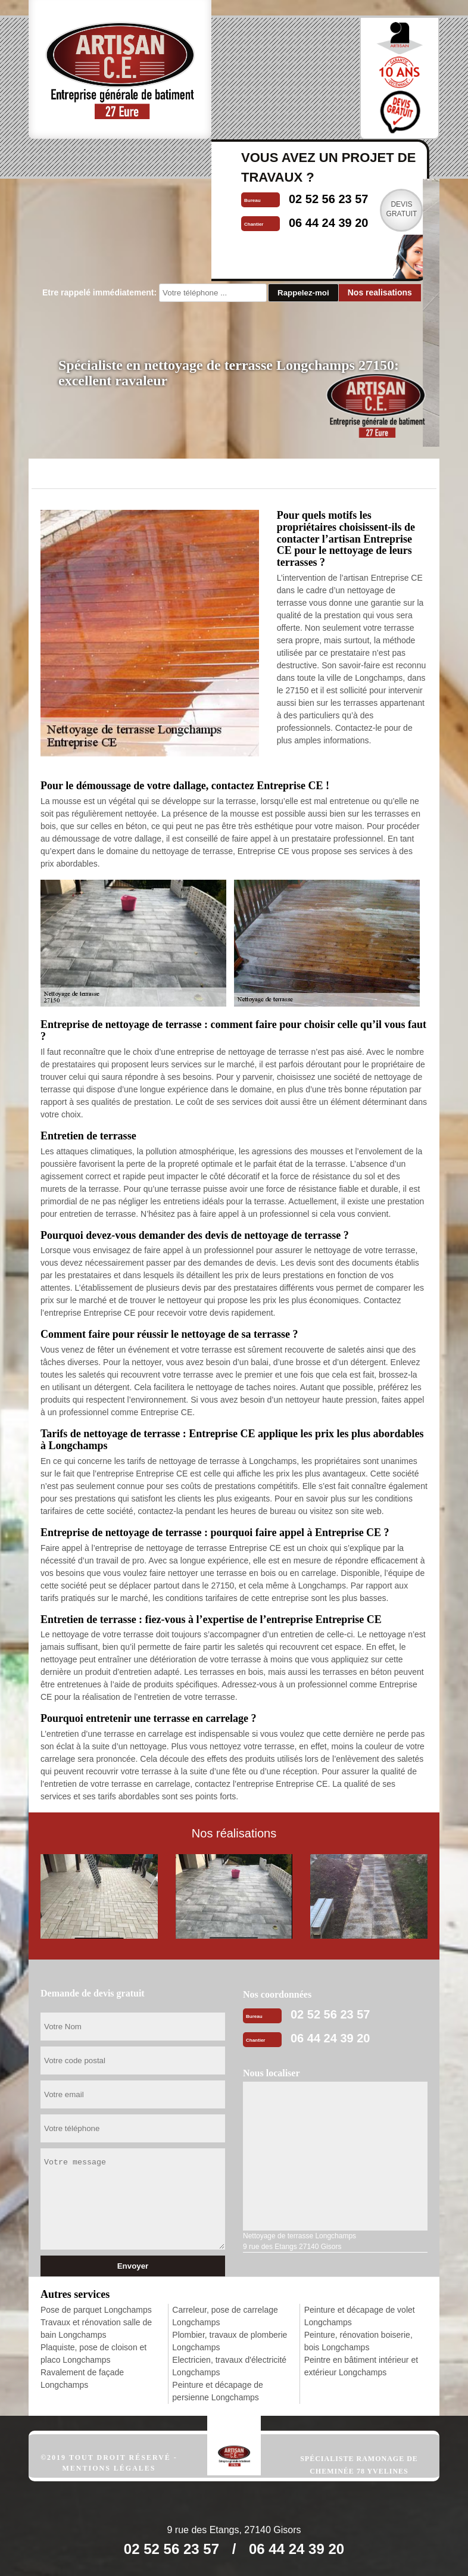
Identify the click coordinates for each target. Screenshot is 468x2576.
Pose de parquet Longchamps (96, 2310)
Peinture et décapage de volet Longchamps (359, 2316)
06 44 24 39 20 (330, 2038)
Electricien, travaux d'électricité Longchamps (229, 2366)
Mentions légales (108, 2468)
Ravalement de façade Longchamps (82, 2379)
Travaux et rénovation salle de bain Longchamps (96, 2329)
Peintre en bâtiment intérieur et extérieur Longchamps (361, 2366)
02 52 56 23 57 (330, 2014)
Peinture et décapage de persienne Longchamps (217, 2391)
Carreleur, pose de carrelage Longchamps (224, 2316)
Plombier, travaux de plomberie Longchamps (229, 2341)
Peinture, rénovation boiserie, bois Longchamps (358, 2341)
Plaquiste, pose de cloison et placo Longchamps (93, 2354)
